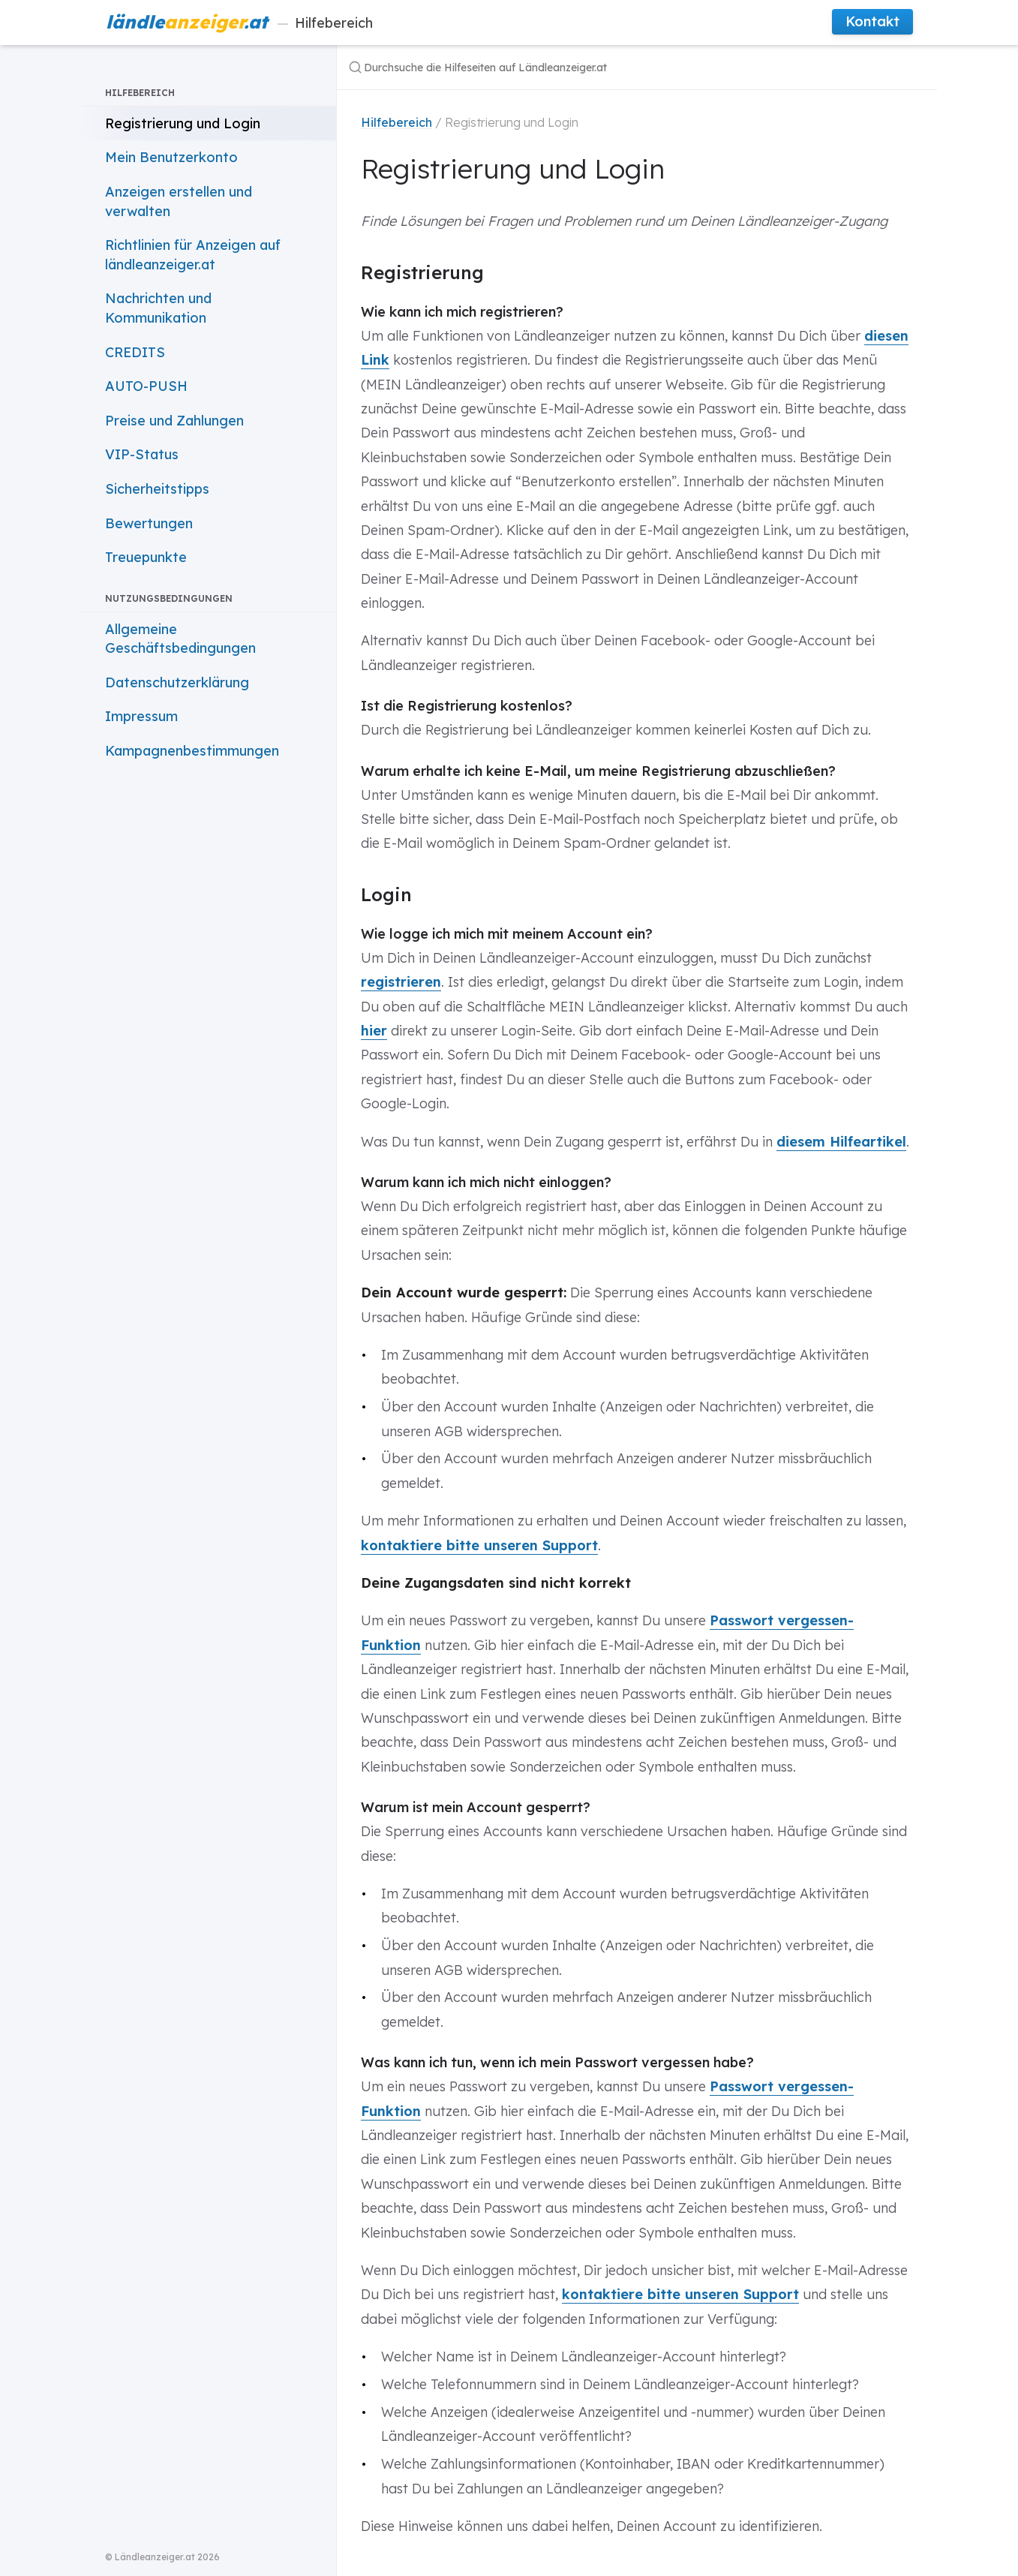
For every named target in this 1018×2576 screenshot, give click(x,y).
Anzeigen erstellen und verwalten (178, 201)
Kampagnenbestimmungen (192, 750)
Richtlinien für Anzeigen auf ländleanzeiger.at (193, 254)
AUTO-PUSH (146, 386)
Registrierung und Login (182, 123)
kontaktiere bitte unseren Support (479, 1545)
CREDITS (135, 352)
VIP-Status (142, 454)
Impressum (141, 716)
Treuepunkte (146, 557)
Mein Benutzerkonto (171, 157)
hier (374, 1030)
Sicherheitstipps (157, 488)
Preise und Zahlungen (174, 420)
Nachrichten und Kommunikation (158, 308)
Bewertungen (149, 523)
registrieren (401, 981)
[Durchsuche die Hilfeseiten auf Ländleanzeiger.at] (538, 67)
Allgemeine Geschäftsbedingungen (180, 639)
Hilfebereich (239, 22)
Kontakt (872, 21)
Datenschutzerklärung (177, 682)
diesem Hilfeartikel (841, 1141)
